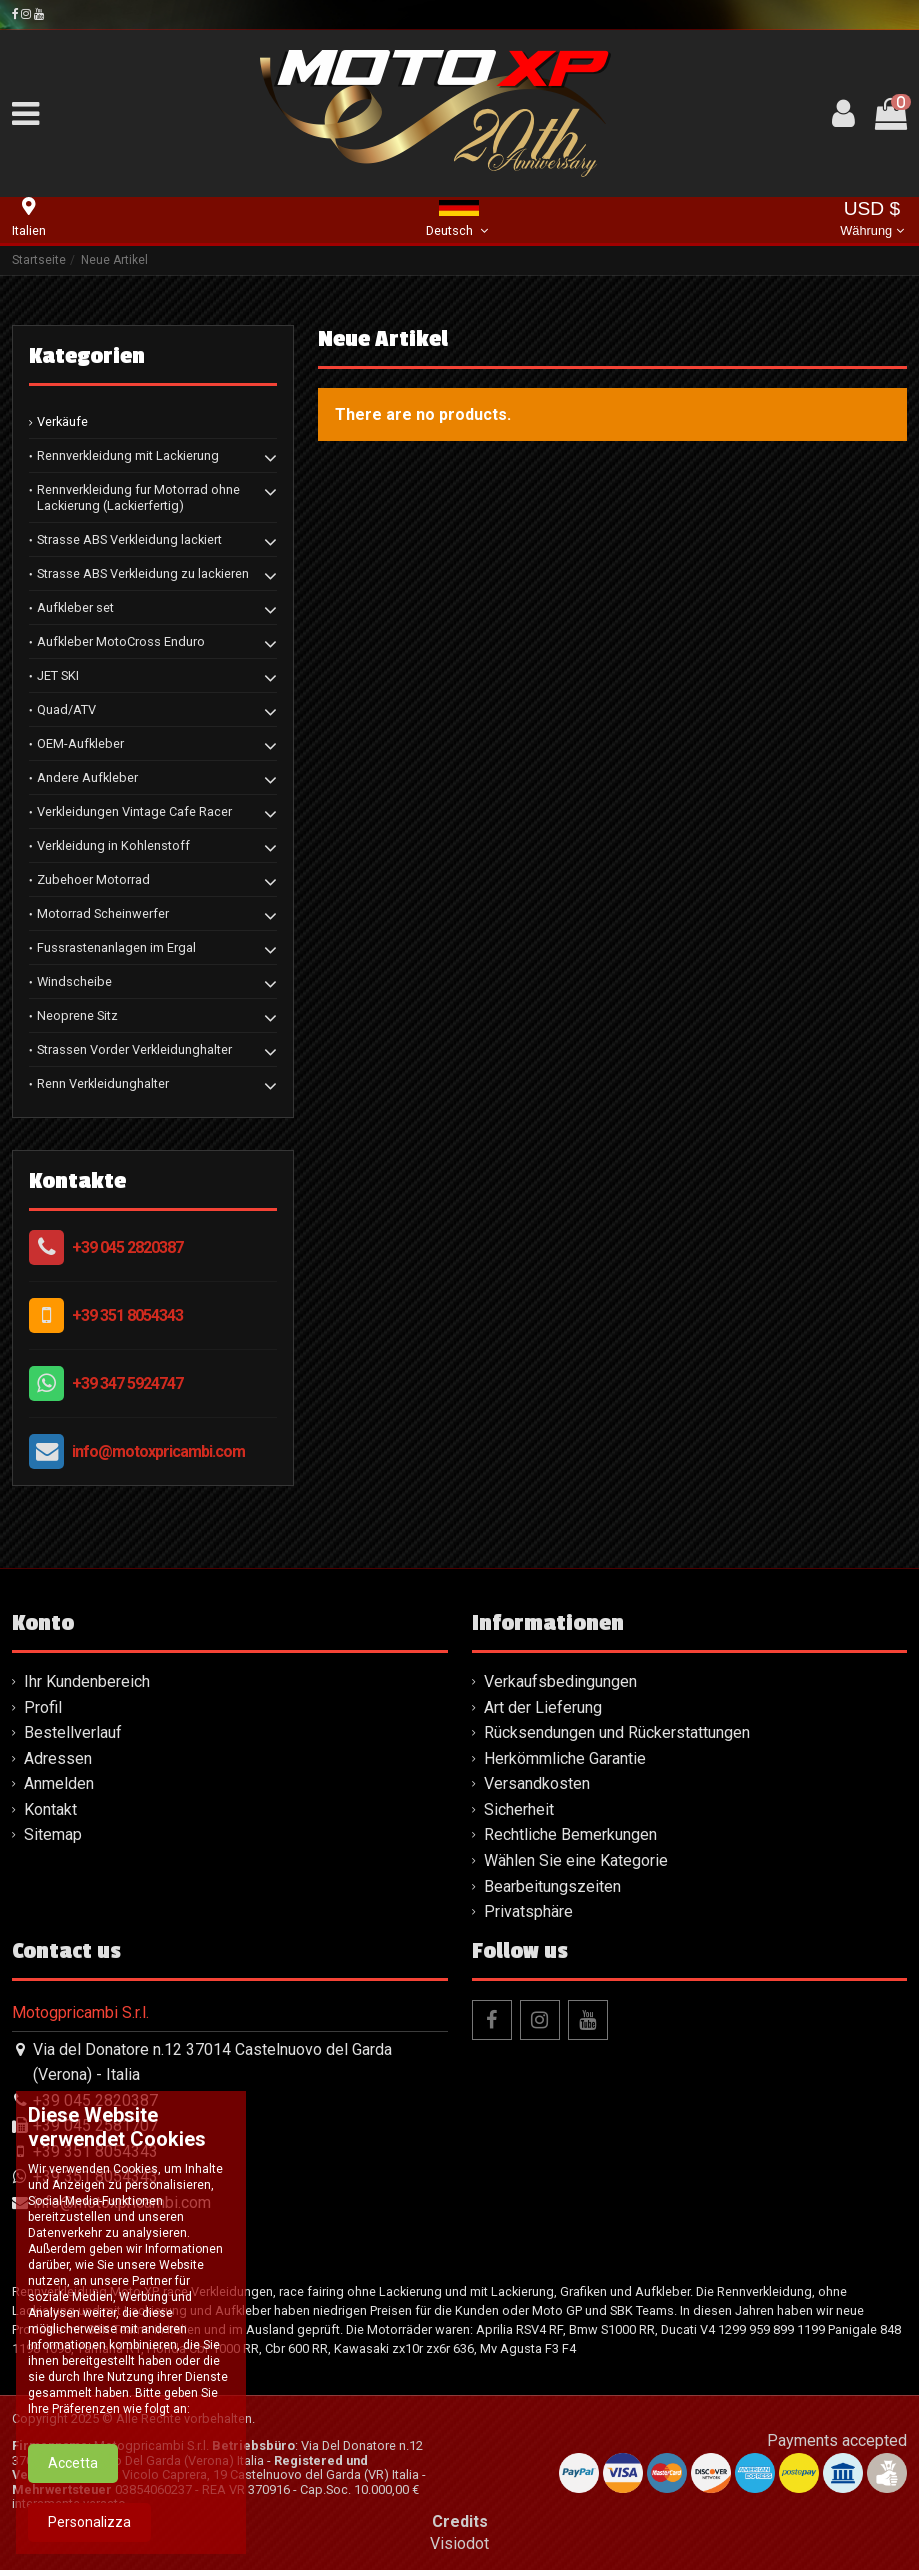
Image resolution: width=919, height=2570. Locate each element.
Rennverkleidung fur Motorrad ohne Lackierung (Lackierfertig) (138, 497)
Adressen (58, 1758)
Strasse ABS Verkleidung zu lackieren (143, 573)
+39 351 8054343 (127, 1315)
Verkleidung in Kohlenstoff (113, 845)
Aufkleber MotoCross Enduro (121, 641)
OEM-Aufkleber (80, 743)
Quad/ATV (66, 709)
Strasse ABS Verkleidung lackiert (129, 539)
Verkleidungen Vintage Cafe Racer (134, 811)
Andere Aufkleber (87, 777)
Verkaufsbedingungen (560, 1681)
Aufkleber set (75, 607)
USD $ (871, 220)
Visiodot (459, 2543)
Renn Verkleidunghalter (103, 1083)
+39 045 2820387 (127, 1247)
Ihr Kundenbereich (87, 1681)
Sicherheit (519, 1809)
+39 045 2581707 (95, 2125)
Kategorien (87, 356)
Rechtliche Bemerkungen (570, 1834)
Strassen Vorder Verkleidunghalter (134, 1049)
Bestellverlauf (73, 1732)
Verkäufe (62, 421)
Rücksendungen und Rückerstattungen (617, 1732)
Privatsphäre (528, 1911)
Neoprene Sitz (77, 1015)
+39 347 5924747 (127, 1383)
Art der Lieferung (543, 1707)
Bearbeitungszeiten (552, 1886)
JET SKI (58, 675)
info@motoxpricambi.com (158, 1451)
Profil (43, 1707)
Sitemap (53, 1834)
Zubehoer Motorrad (93, 879)
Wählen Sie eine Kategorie (576, 1860)
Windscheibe (74, 981)
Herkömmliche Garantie (565, 1758)
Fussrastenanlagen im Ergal (116, 947)
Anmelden (59, 1783)
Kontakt (50, 1809)
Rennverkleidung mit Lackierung (128, 455)
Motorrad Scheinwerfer (103, 913)
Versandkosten (537, 1783)
